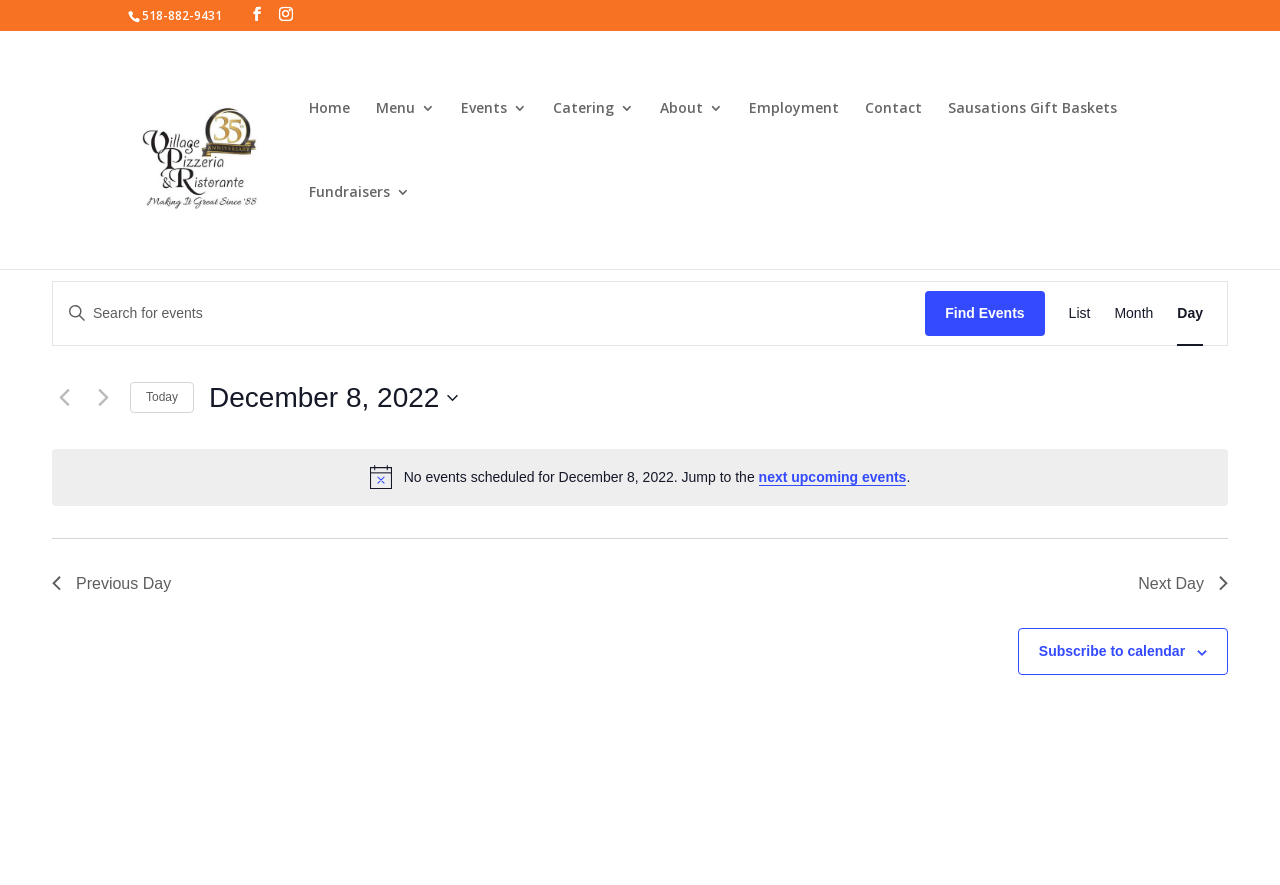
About (681, 109)
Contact (893, 109)
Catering (583, 109)
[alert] (640, 477)
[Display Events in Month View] (1133, 313)
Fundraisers (349, 193)
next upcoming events (833, 477)
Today (162, 397)
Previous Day (111, 583)
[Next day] (103, 398)
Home (329, 109)
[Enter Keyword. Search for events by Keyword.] (489, 313)
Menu (395, 109)
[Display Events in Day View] (1190, 313)
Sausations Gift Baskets (1032, 109)
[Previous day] (64, 398)
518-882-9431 (182, 15)
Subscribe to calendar (1112, 651)
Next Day (1183, 583)
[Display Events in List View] (1080, 313)
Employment (794, 109)
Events (484, 109)
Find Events (984, 313)
